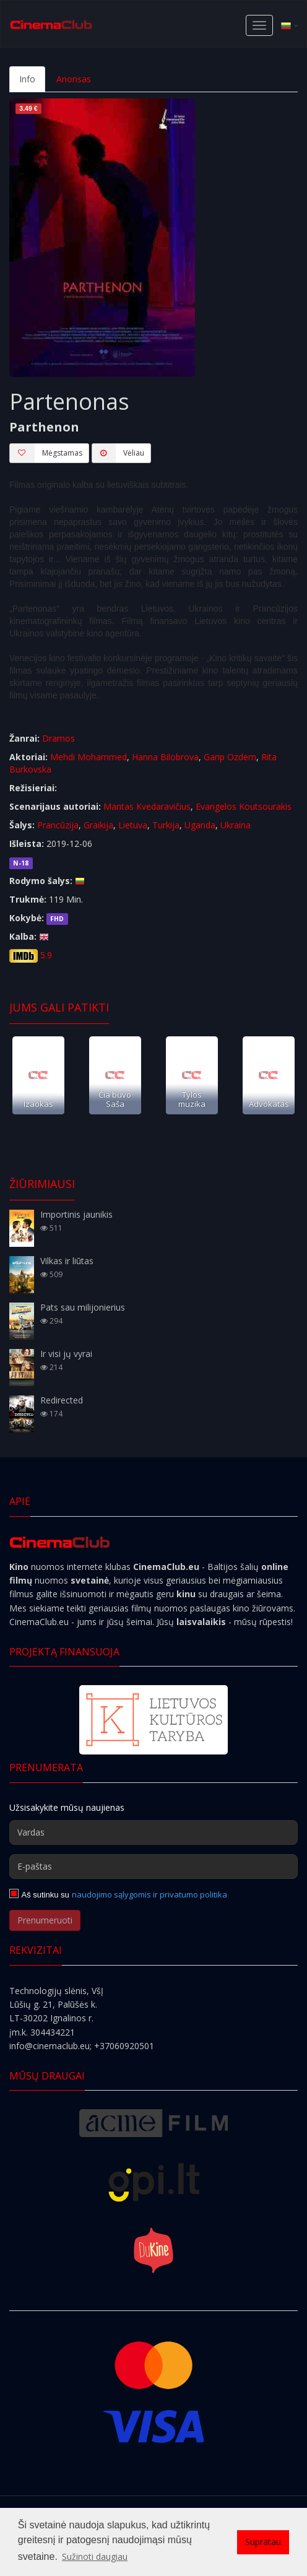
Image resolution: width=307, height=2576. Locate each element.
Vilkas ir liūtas (66, 1261)
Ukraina (235, 825)
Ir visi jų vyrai (66, 1354)
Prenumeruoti (44, 1920)
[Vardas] (153, 1832)
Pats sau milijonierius (82, 1307)
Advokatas (269, 1103)
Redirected (61, 1400)
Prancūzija (58, 825)
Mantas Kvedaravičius (147, 806)
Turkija (165, 825)
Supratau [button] (263, 2542)
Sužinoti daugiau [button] (95, 2556)
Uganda (199, 825)
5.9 (46, 955)
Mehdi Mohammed (88, 757)
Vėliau (118, 453)
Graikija (98, 825)
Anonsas (73, 79)
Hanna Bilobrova (165, 757)
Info (27, 79)
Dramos (58, 738)
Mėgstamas (45, 453)
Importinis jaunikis (76, 1214)
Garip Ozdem (230, 757)
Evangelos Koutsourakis (244, 806)
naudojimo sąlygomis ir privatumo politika (149, 1894)
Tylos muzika (191, 1099)
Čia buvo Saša (114, 1099)
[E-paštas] (153, 1866)
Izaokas (38, 1103)
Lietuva (132, 825)
